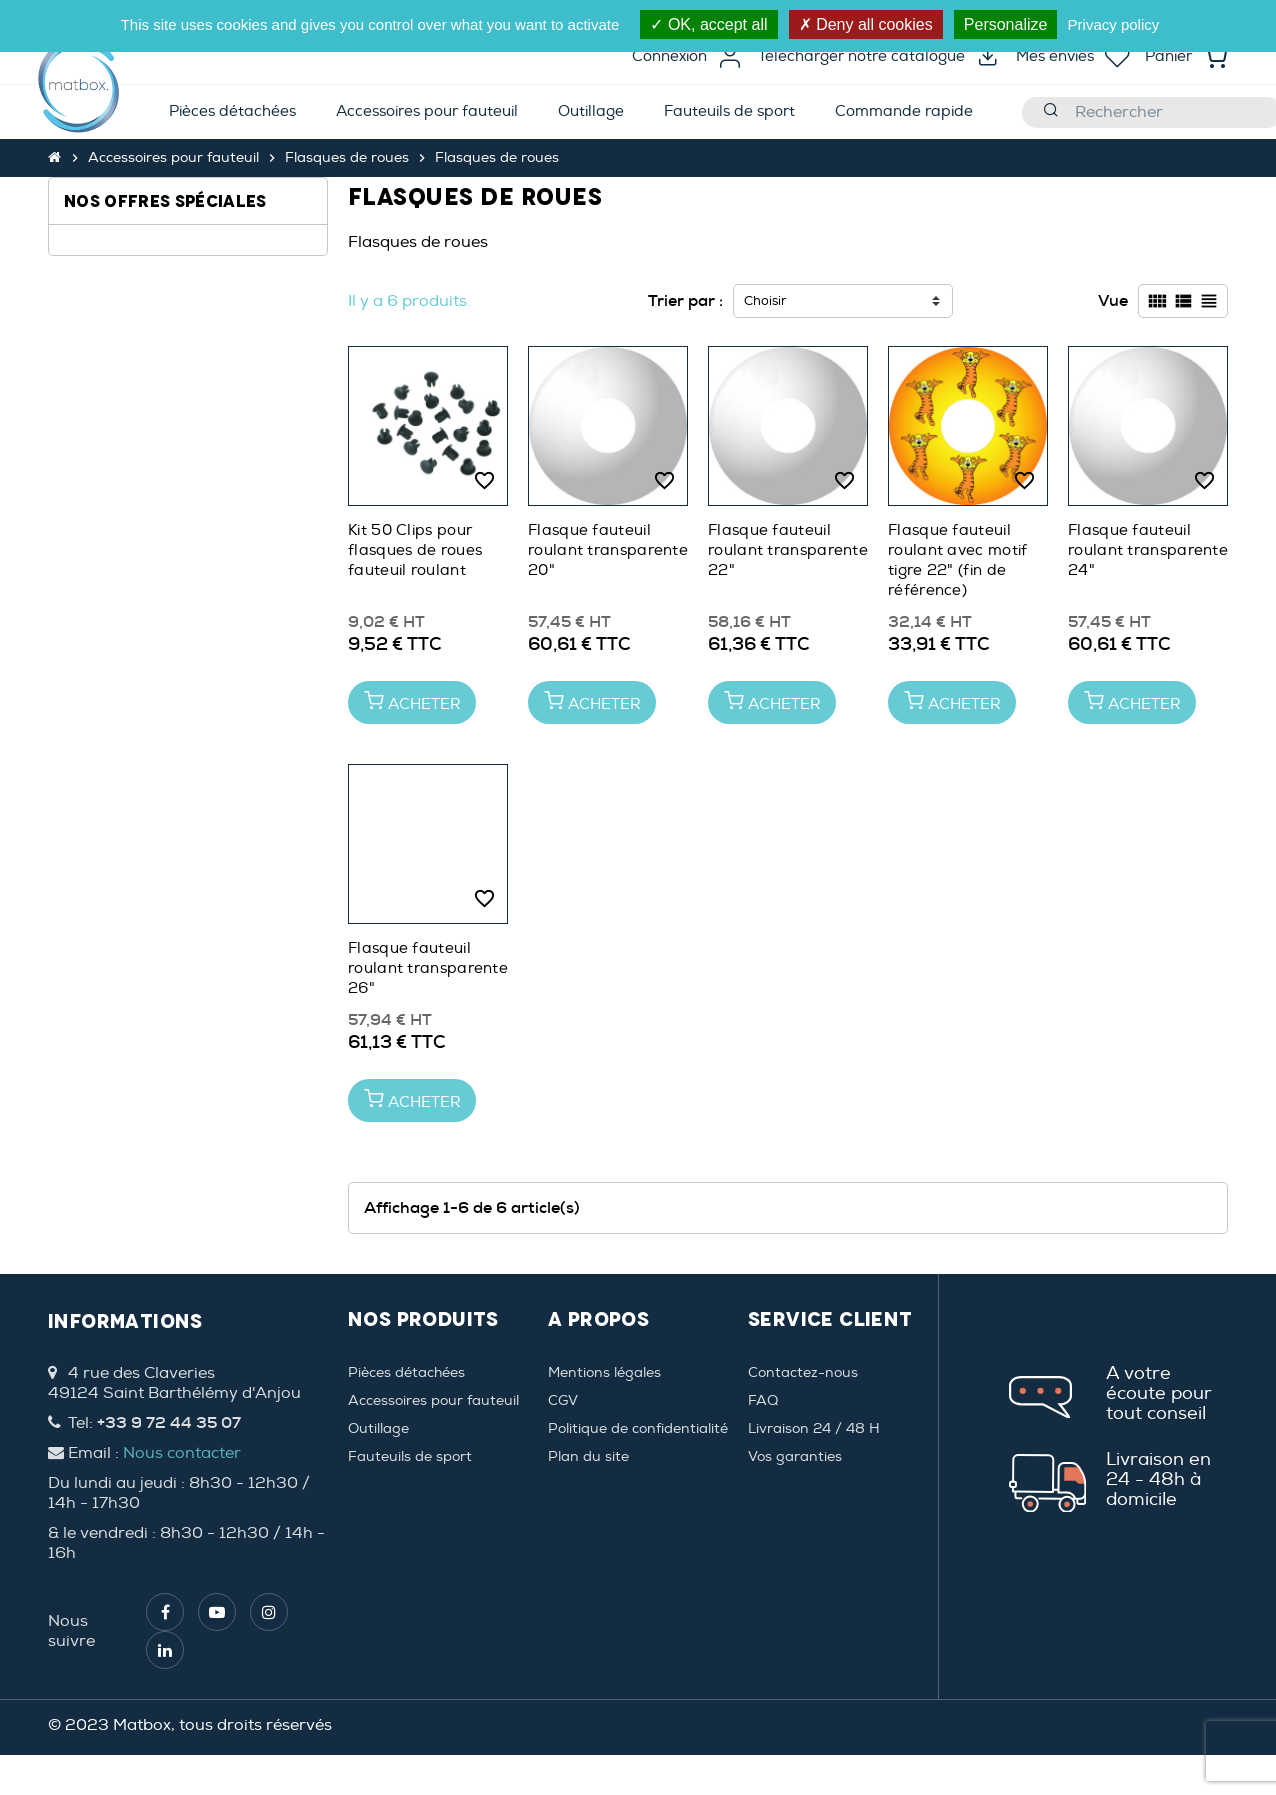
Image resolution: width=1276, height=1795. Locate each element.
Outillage (378, 1428)
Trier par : (685, 300)
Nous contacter (182, 1453)
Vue (1113, 300)
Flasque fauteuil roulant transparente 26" (428, 968)
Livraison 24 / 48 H (814, 1428)
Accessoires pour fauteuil (433, 1400)
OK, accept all (708, 24)
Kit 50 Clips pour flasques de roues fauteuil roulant (415, 550)
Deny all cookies (866, 24)
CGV (563, 1400)
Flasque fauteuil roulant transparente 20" (608, 550)
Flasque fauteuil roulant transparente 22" (788, 550)
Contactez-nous (803, 1372)
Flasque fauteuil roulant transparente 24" (1148, 550)
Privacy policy (1114, 24)
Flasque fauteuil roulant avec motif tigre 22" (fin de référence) (957, 560)
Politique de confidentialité (638, 1428)
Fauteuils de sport (410, 1456)
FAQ (763, 1400)
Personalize (1006, 24)
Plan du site (588, 1456)
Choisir (765, 301)
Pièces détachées (406, 1372)
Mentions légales (604, 1372)
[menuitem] (232, 112)
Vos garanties (795, 1456)
